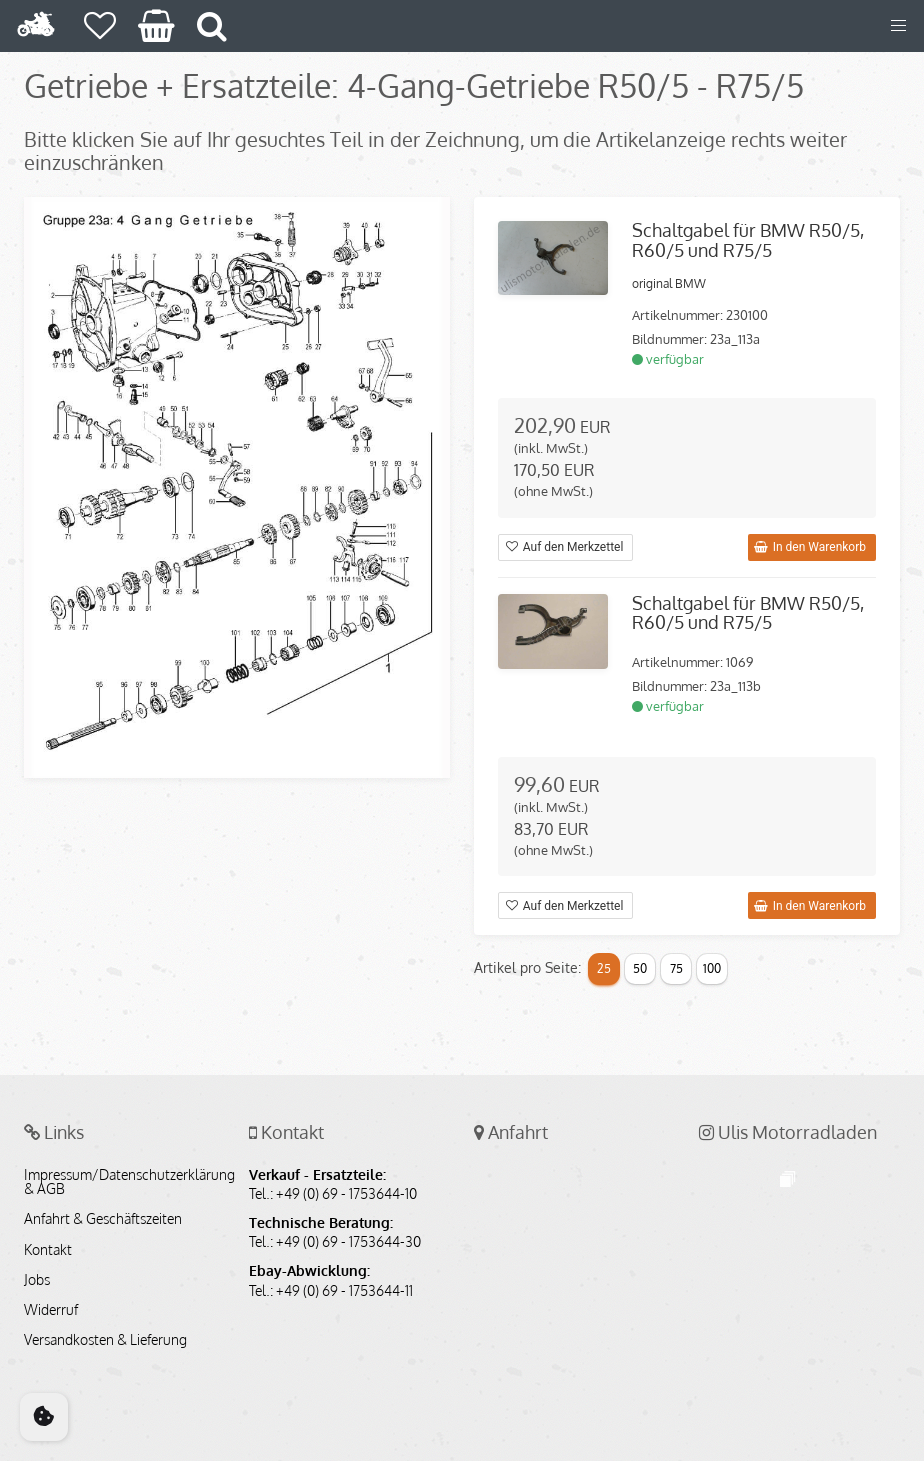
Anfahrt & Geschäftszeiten (103, 1219)
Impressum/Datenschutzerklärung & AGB (124, 1182)
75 (676, 968)
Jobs (37, 1280)
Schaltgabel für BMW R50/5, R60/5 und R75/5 (748, 240)
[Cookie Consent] (44, 1417)
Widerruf (51, 1310)
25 (604, 968)
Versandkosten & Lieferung (105, 1340)
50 (640, 968)
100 (712, 968)
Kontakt (48, 1250)
